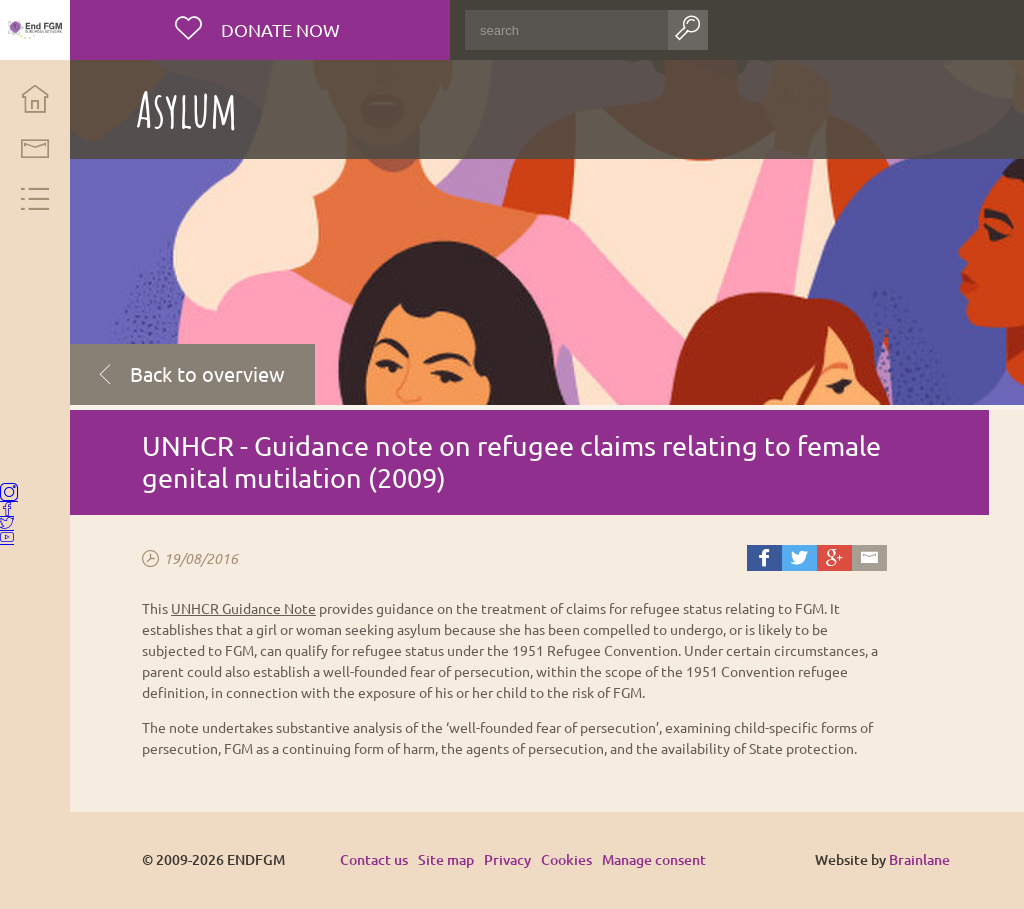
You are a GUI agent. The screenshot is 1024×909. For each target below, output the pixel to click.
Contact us (379, 859)
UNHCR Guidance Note (248, 608)
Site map (451, 859)
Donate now (282, 29)
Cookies (571, 859)
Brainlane (920, 859)
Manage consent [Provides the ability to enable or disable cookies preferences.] (659, 860)
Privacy (512, 859)
